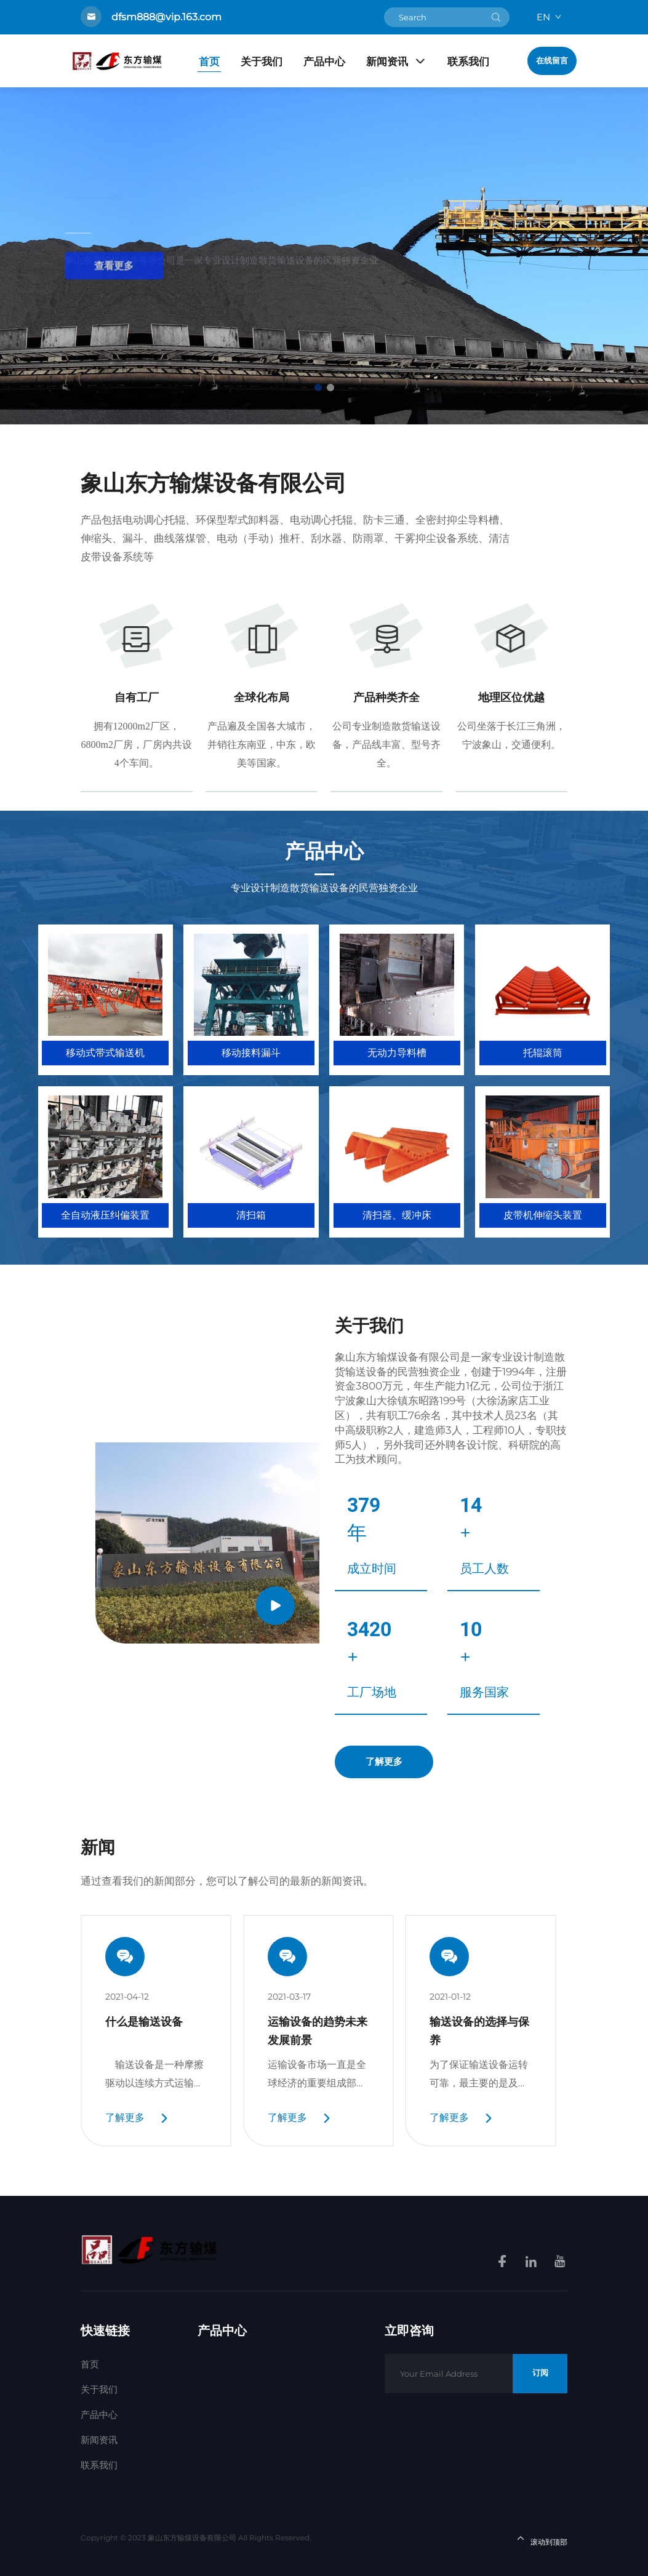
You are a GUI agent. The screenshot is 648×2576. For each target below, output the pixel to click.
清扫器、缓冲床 (396, 1215)
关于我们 (261, 61)
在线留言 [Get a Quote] (552, 60)
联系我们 (468, 61)
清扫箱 (251, 1215)
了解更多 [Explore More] (384, 1761)
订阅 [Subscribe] (540, 2372)
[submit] (496, 17)
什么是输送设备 (144, 2021)
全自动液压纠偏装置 (105, 1215)
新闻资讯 (99, 2440)
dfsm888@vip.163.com (166, 17)
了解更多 (125, 2117)
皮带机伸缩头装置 (542, 1215)
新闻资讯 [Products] (396, 61)
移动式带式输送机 (105, 1053)
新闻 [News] (98, 1847)
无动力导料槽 (396, 1053)
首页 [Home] (209, 61)
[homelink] (149, 2249)
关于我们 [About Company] (369, 1326)
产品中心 (324, 61)
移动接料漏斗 (251, 1053)
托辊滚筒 (542, 1053)
